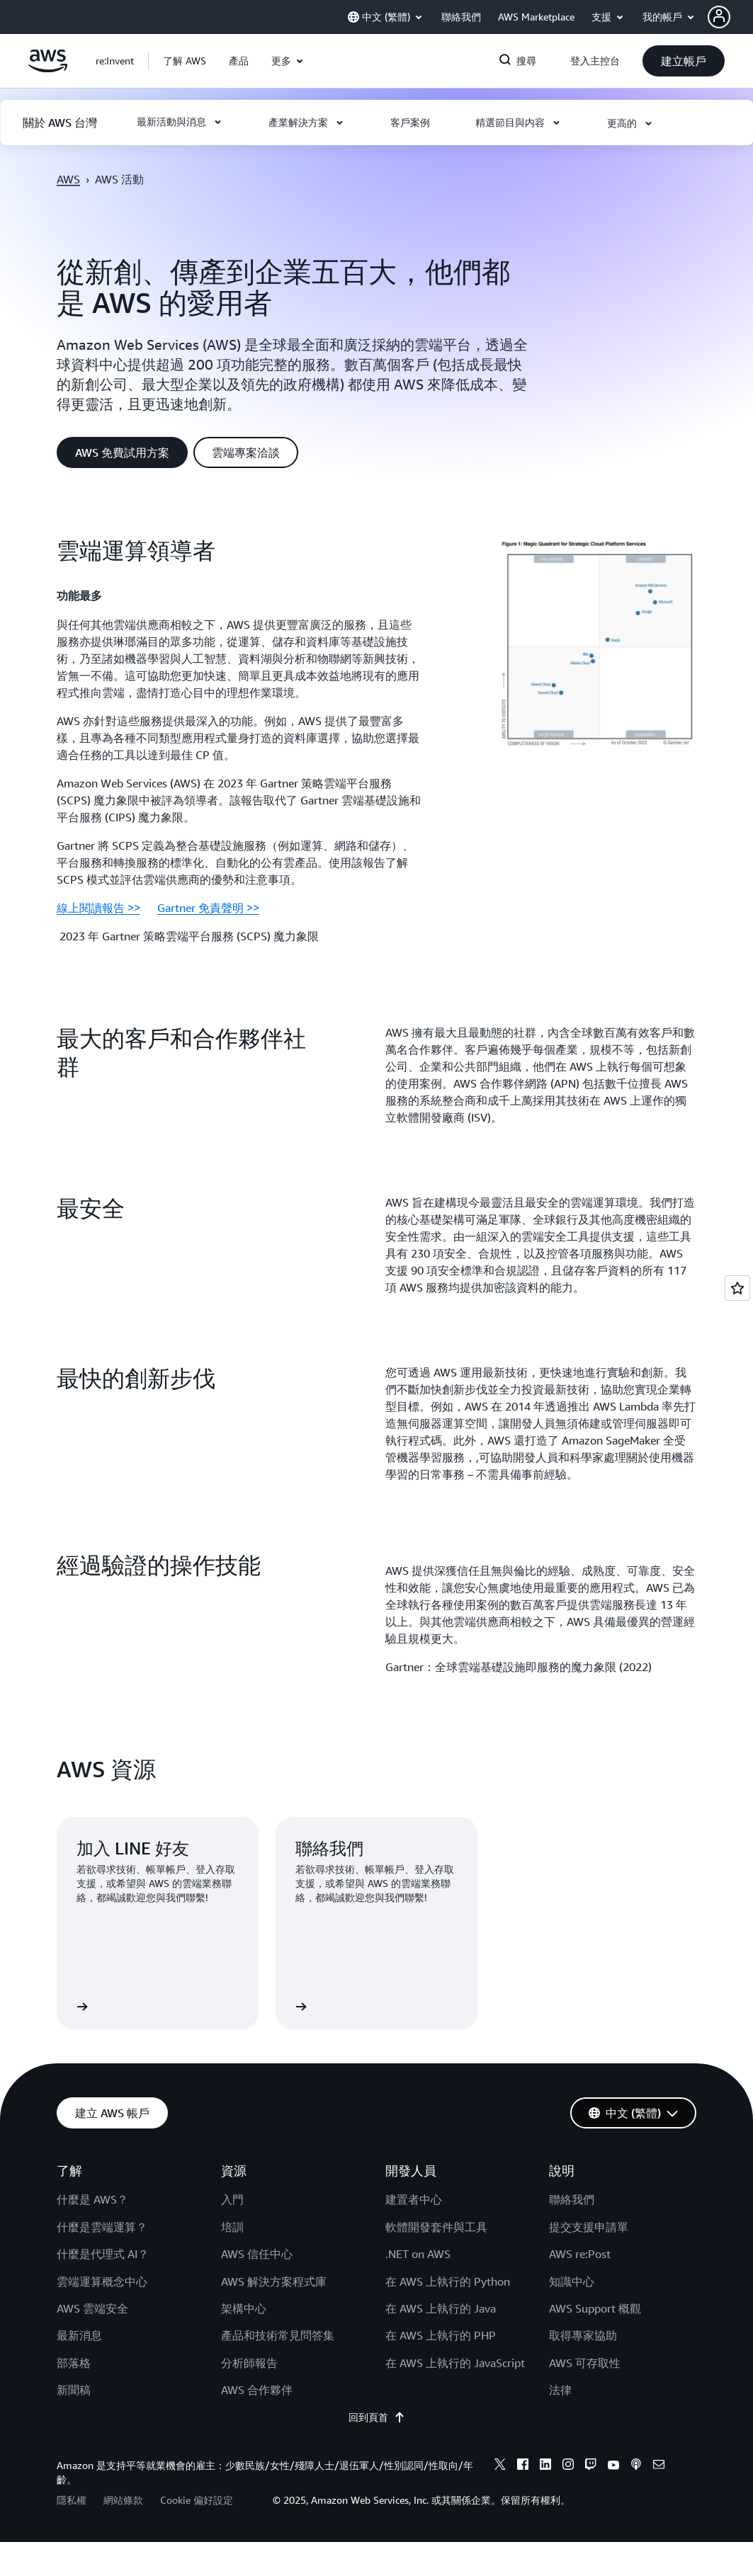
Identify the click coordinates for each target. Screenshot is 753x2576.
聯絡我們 (571, 2199)
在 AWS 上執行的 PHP (440, 2335)
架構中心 (243, 2308)
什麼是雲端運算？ (102, 2227)
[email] (658, 2466)
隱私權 (71, 2500)
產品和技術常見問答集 (277, 2335)
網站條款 (123, 2500)
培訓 (232, 2227)
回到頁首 (377, 2417)
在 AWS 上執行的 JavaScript (455, 2363)
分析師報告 (249, 2363)
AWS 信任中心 (257, 2254)
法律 (560, 2390)
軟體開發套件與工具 (436, 2227)
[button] (730, 17)
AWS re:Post (580, 2254)
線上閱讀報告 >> (98, 908)
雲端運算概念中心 (102, 2281)
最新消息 (79, 2335)
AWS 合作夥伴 (257, 2390)
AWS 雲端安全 (92, 2308)
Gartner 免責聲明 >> (208, 908)
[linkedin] (545, 2466)
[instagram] (568, 2466)
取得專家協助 (583, 2335)
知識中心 (571, 2281)
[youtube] (613, 2466)
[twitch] (590, 2466)
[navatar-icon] (719, 17)
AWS (68, 179)
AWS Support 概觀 (595, 2308)
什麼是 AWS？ (92, 2199)
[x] (500, 2466)
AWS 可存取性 (585, 2363)
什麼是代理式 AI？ (103, 2254)
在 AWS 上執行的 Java (440, 2308)
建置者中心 (413, 2199)
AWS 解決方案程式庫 (274, 2281)
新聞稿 (74, 2390)
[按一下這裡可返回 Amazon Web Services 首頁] (47, 68)
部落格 (74, 2363)
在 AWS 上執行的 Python (447, 2281)
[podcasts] (636, 2466)
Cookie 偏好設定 (196, 2500)
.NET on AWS (418, 2254)
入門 (232, 2199)
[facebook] (522, 2466)
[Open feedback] (737, 1288)
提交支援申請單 (588, 2227)
